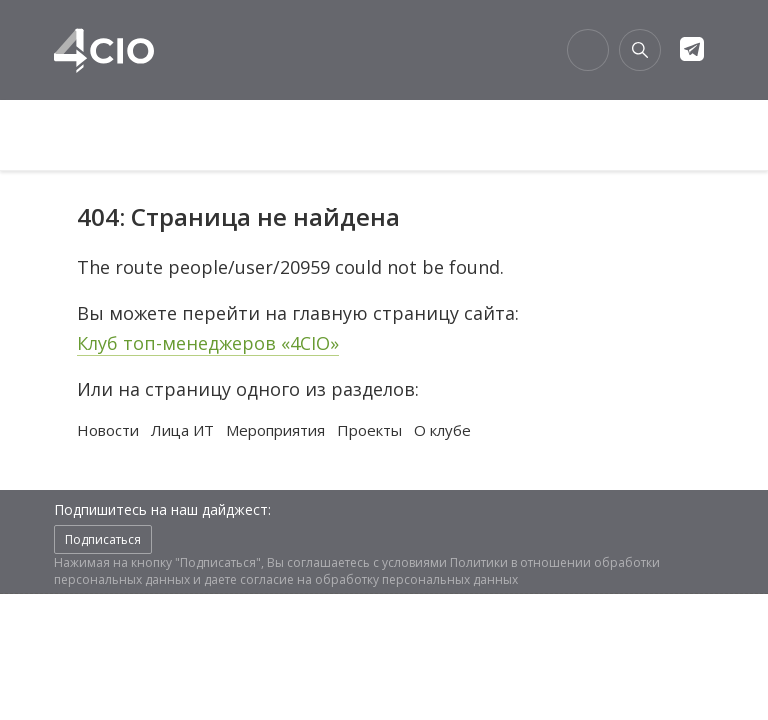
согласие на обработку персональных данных (379, 579)
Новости (108, 430)
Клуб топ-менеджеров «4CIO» (208, 343)
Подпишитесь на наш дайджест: (162, 509)
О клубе (442, 430)
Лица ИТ (182, 430)
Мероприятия (275, 430)
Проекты (369, 430)
